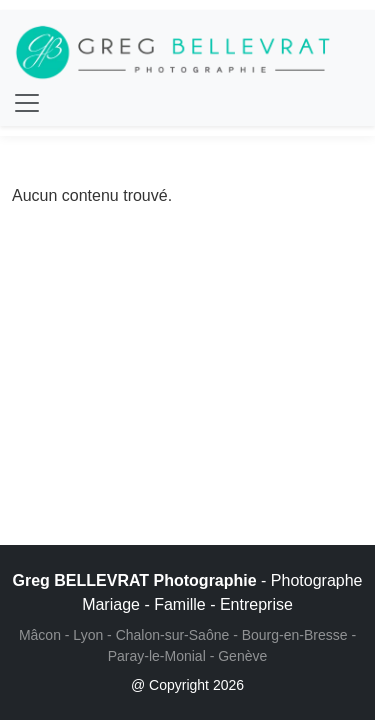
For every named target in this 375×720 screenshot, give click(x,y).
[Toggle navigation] (27, 103)
